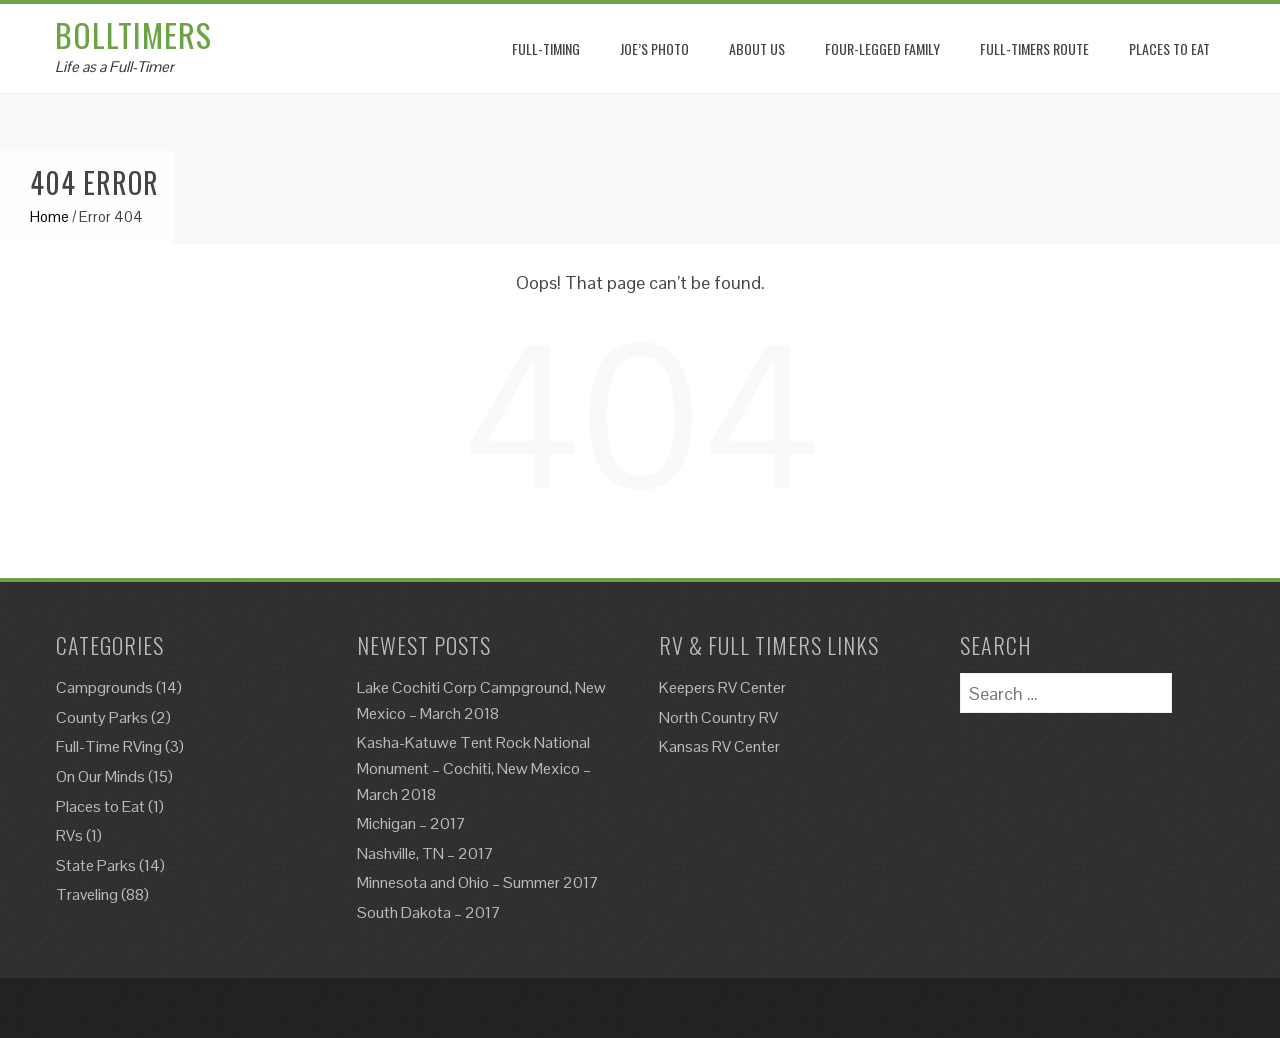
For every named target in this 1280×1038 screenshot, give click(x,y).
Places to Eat (100, 806)
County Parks (102, 717)
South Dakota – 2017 (429, 912)
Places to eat (1169, 48)
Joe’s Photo (654, 48)
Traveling (87, 894)
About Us (757, 48)
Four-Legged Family (882, 48)
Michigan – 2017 (411, 823)
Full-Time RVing (109, 746)
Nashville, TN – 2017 (425, 853)
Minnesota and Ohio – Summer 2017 (478, 882)
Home (49, 216)
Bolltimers (133, 34)
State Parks (96, 865)
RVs (69, 835)
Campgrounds (104, 687)
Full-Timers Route (1034, 48)
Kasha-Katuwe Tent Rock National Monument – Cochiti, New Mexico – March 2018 (474, 768)
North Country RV (718, 717)
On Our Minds (100, 776)
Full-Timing (546, 48)
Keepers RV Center (722, 687)
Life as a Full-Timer (114, 66)
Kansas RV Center (719, 746)
